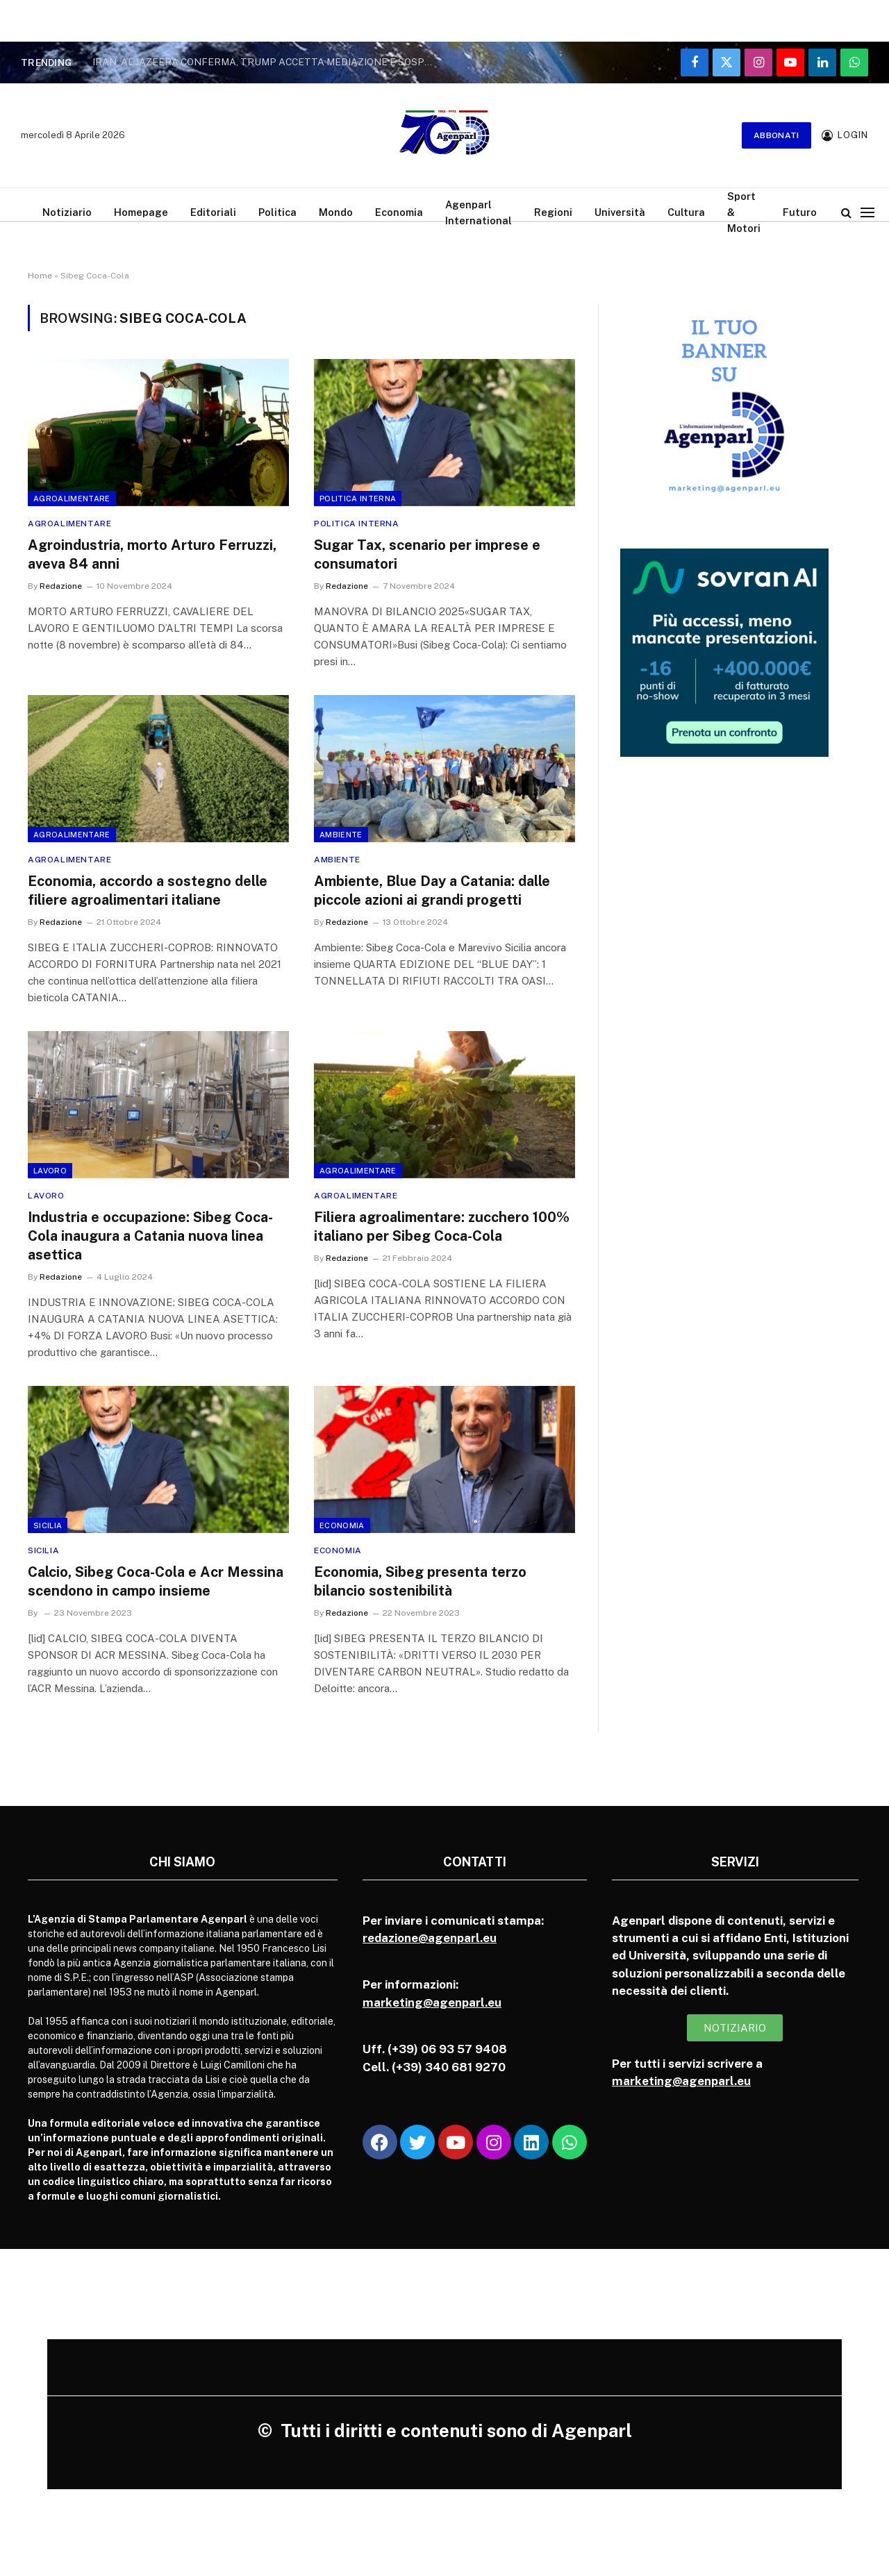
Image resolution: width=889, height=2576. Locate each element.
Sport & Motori (744, 212)
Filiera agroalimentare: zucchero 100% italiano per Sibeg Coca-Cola (442, 1226)
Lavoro (50, 1170)
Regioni (553, 212)
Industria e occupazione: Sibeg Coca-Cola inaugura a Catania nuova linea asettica (150, 1236)
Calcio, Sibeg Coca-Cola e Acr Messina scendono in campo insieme (155, 1581)
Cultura (686, 212)
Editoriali (213, 212)
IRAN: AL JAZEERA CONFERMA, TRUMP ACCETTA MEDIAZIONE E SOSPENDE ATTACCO (266, 61)
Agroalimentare (71, 498)
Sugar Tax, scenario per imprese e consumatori (427, 554)
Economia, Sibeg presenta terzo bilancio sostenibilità (420, 1581)
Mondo (336, 212)
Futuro (800, 212)
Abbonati (776, 135)
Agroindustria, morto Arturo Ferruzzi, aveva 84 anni (152, 554)
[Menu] (867, 212)
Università (620, 212)
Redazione (61, 586)
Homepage (141, 212)
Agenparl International (478, 212)
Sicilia (47, 1525)
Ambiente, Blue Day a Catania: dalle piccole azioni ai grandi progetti (432, 890)
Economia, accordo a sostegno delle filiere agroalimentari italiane (147, 890)
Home (40, 276)
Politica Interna (357, 498)
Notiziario (67, 212)
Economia (399, 212)
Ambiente (341, 834)
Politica (277, 212)
